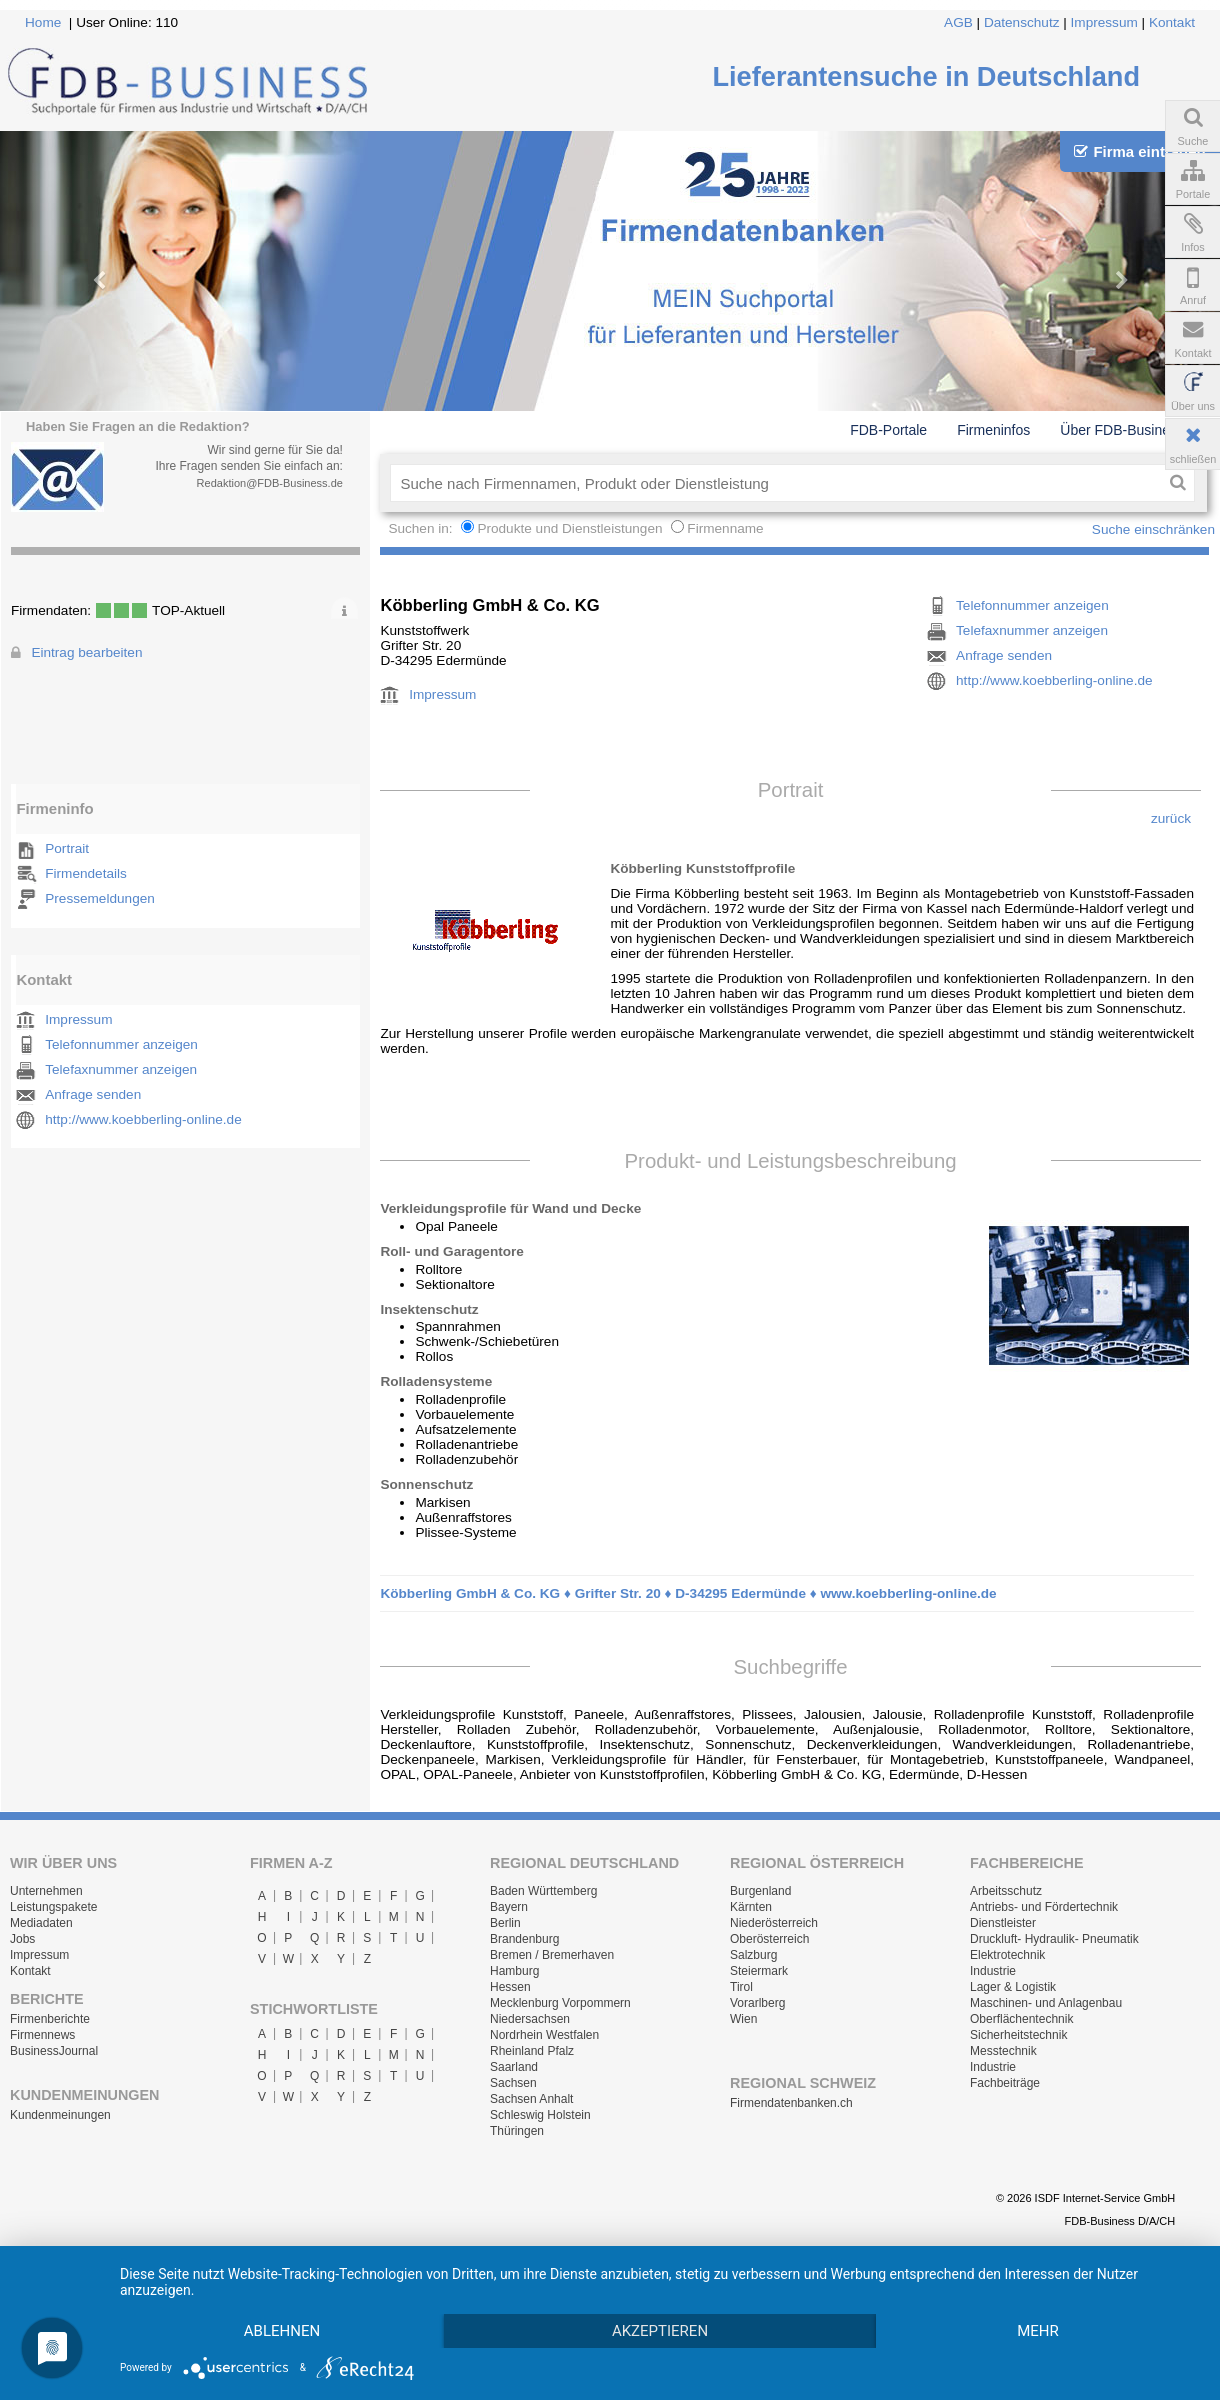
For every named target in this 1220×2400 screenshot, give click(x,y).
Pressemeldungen (100, 898)
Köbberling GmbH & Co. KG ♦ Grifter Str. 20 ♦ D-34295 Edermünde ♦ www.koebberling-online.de (688, 1593)
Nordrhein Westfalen (544, 2035)
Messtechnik (1003, 2051)
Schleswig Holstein (540, 2115)
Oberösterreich (769, 1939)
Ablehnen (282, 2331)
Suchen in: (422, 528)
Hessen (510, 1987)
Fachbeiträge (1005, 2083)
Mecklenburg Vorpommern (560, 2003)
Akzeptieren (660, 2331)
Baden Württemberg (543, 1891)
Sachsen (513, 2083)
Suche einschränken (1153, 529)
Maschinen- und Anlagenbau (1046, 2003)
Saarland (514, 2067)
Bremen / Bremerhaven (552, 1955)
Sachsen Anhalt (531, 2099)
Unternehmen (46, 1891)
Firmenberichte (50, 2019)
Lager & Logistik (1013, 1987)
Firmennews (42, 2035)
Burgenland (760, 1891)
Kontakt (1172, 22)
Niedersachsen (530, 2019)
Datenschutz (1022, 22)
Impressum (1104, 22)
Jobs (22, 1939)
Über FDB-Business (1122, 430)
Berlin (505, 1923)
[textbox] (775, 483)
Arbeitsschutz (1006, 1891)
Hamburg (514, 1971)
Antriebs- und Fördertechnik (1044, 1907)
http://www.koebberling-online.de (143, 1119)
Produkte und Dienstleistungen (569, 528)
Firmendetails (86, 873)
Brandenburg (524, 1939)
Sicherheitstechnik (1018, 2035)
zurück (1171, 818)
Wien (743, 2019)
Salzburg (753, 1955)
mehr (1038, 2331)
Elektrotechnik (1007, 1955)
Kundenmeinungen (60, 2115)
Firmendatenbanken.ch (791, 2103)
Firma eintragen (1139, 151)
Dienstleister (1003, 1923)
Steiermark (759, 1971)
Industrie (993, 1971)
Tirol (741, 1987)
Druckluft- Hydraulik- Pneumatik (1054, 1939)
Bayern (509, 1907)
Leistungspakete (53, 1907)
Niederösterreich (774, 1923)
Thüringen (517, 2131)
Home (43, 22)
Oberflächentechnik (1021, 2019)
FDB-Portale (888, 430)
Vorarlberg (757, 2003)
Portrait (67, 848)
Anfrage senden (93, 1094)
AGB (958, 22)
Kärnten (751, 1907)
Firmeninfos (993, 430)
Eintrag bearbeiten (86, 652)
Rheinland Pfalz (532, 2051)
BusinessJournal (54, 2051)
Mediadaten (41, 1923)
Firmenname (725, 528)
